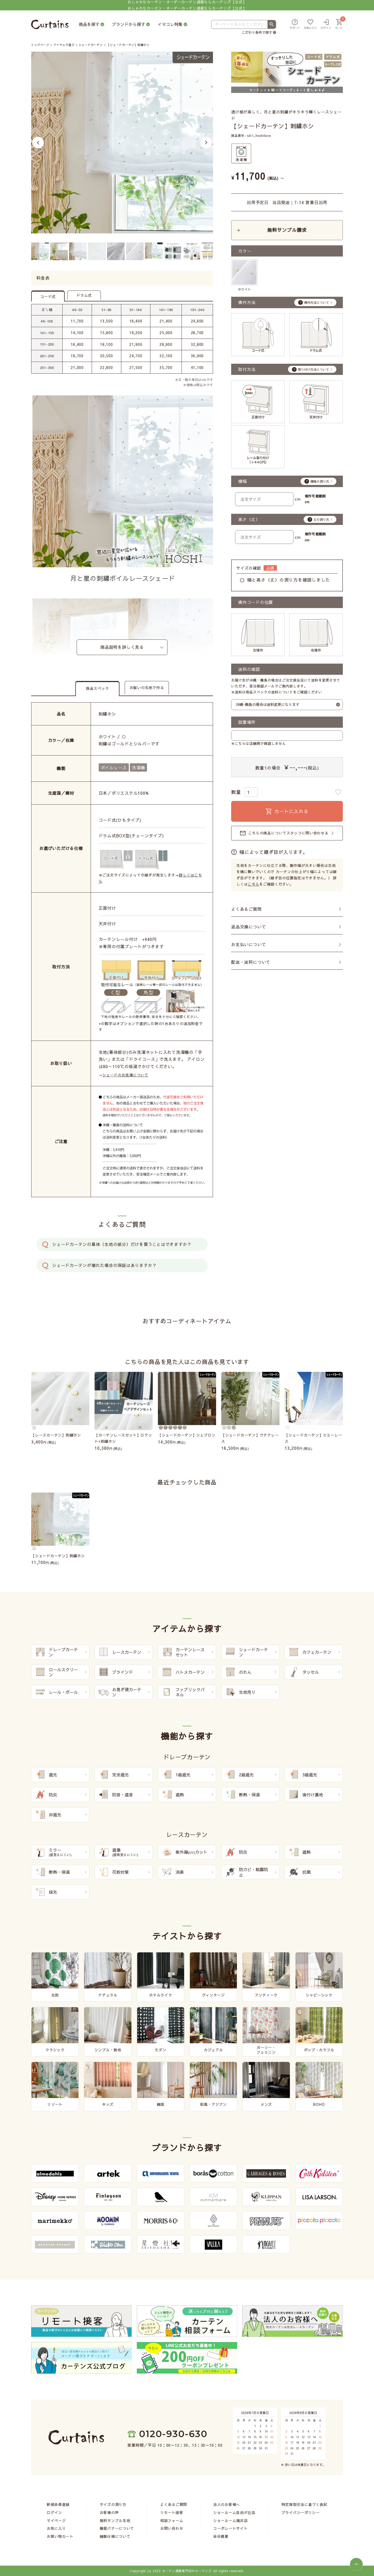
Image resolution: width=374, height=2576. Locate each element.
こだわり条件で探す (257, 32)
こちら (253, 884)
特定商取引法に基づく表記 (304, 2504)
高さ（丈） (249, 519)
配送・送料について (250, 962)
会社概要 (221, 2536)
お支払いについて (248, 944)
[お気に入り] (310, 24)
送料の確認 (249, 669)
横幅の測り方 (319, 481)
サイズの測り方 (113, 2504)
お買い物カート (60, 2536)
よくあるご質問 (246, 909)
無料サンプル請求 (286, 230)
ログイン (54, 2512)
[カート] (339, 24)
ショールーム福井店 (230, 2520)
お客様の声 (109, 2512)
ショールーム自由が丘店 (234, 2512)
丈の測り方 (321, 519)
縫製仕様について (115, 2536)
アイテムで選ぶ (64, 45)
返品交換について (248, 926)
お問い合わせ (171, 2528)
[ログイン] (326, 24)
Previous (38, 142)
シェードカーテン (91, 45)
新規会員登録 (58, 2504)
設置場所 (247, 722)
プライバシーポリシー (301, 2512)
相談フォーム (171, 2520)
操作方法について (316, 302)
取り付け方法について (313, 369)
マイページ (56, 2520)
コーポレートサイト (230, 2528)
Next (206, 142)
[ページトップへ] (356, 2564)
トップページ (40, 45)
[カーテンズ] (49, 24)
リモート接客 (171, 2512)
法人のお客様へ (226, 2504)
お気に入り (56, 2528)
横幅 (242, 481)
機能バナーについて (117, 2528)
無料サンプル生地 (115, 2520)
